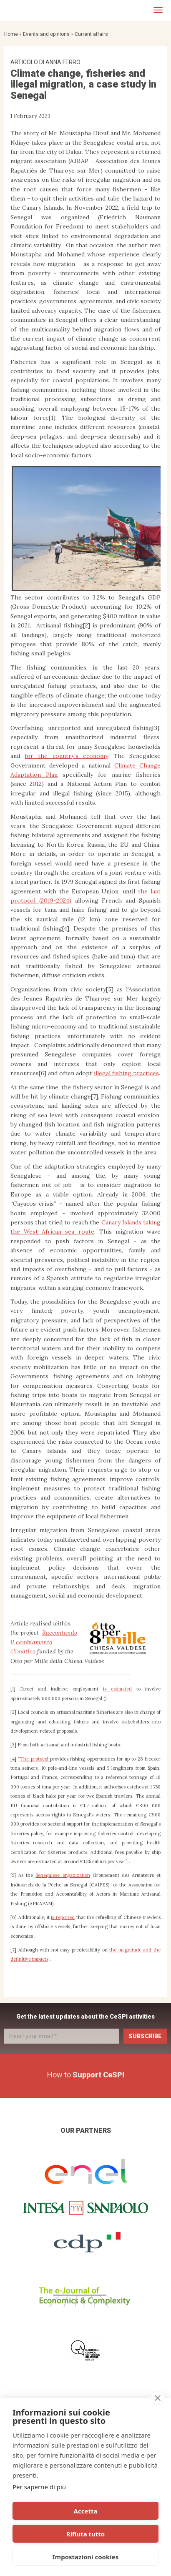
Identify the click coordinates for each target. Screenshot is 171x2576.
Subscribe (145, 2036)
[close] (157, 2398)
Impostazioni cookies (86, 2557)
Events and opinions (46, 34)
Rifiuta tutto (85, 2534)
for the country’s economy (66, 756)
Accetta (86, 2511)
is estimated (117, 1689)
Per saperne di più (39, 2487)
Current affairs (91, 34)
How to (85, 2074)
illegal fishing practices (126, 1073)
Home (11, 34)
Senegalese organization (62, 1875)
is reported (63, 1917)
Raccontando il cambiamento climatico (43, 1642)
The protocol (35, 1759)
